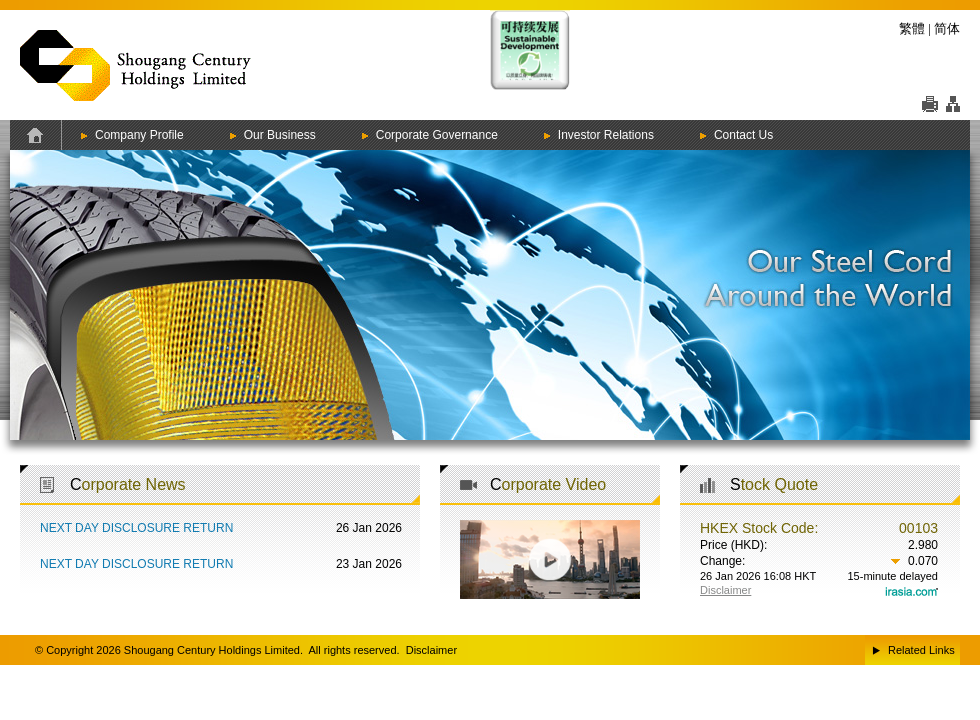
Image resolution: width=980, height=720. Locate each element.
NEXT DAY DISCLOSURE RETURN (136, 528)
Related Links (921, 650)
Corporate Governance (437, 135)
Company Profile (139, 135)
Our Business (280, 135)
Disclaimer (431, 650)
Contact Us (743, 135)
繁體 (912, 28)
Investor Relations (606, 135)
